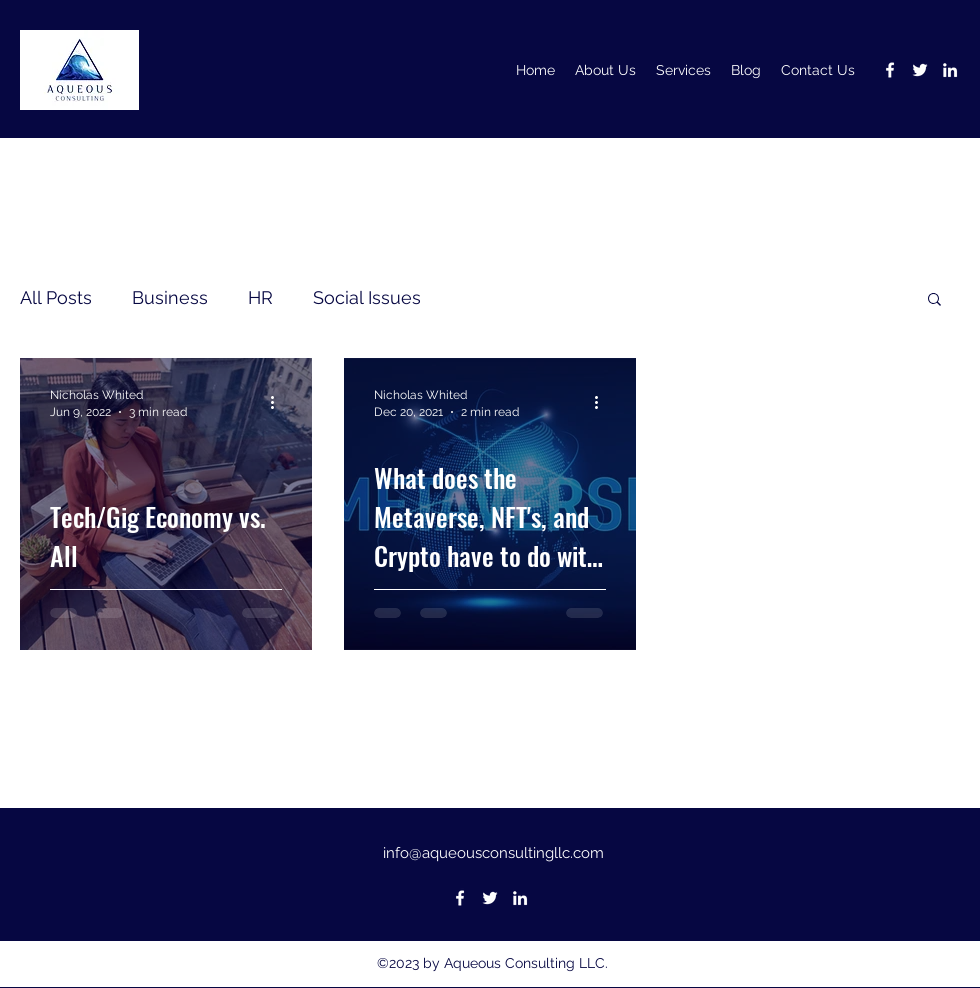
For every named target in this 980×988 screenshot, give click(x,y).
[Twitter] (920, 70)
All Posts (56, 297)
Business (170, 297)
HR (260, 297)
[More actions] (279, 402)
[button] (934, 300)
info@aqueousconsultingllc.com (493, 853)
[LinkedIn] (950, 70)
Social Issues (367, 297)
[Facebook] (890, 70)
